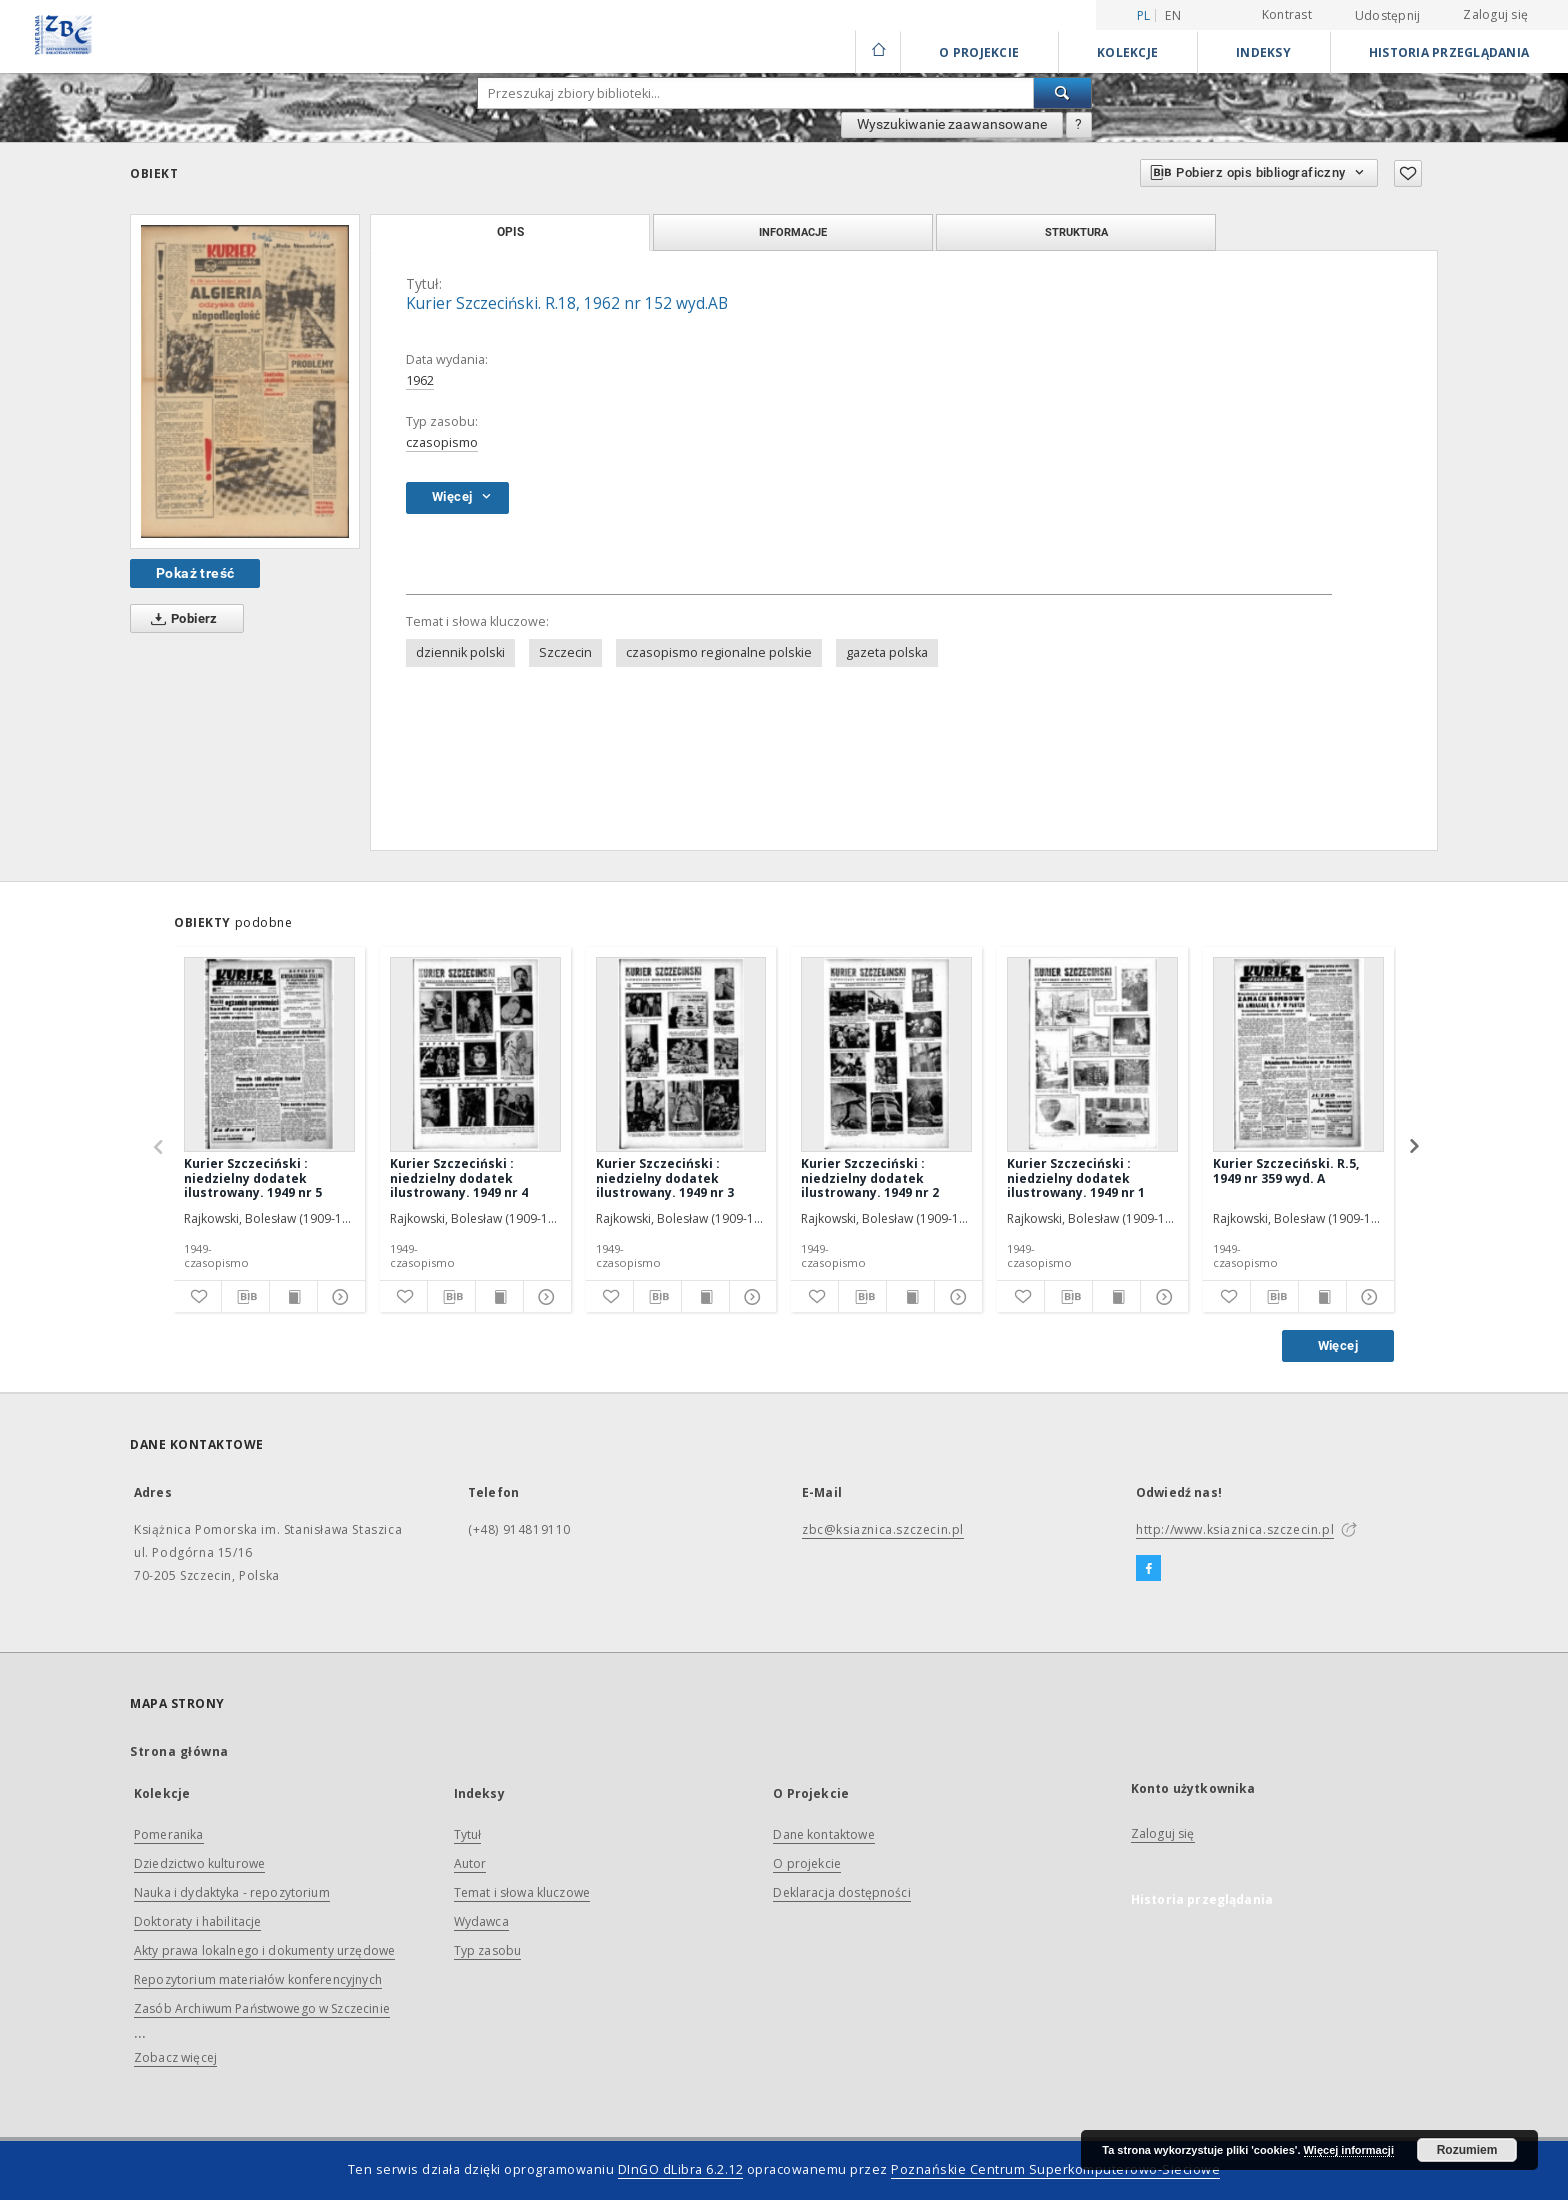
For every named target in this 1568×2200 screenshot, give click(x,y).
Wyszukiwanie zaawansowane (952, 124)
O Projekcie (979, 52)
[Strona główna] (877, 52)
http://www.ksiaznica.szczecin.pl (1235, 1529)
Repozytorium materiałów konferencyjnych (258, 1979)
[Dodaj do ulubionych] (1408, 173)
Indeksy (1263, 52)
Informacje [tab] (793, 232)
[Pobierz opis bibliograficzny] (245, 1297)
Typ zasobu (488, 1950)
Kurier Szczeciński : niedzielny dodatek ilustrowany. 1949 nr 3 (665, 1177)
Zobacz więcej (175, 2057)
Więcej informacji (1349, 2150)
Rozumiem (1467, 2150)
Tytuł (468, 1834)
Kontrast (1287, 14)
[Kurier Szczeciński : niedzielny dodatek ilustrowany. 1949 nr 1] (1092, 1054)
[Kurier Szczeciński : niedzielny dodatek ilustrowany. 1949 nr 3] (681, 1054)
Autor (470, 1863)
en (1173, 15)
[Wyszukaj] (1063, 93)
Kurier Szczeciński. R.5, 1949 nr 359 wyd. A (1286, 1170)
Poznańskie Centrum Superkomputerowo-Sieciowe (1055, 2169)
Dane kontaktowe (823, 1834)
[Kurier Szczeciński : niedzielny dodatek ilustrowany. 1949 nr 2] (886, 1054)
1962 (420, 380)
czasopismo (442, 442)
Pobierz (180, 619)
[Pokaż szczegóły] (338, 1297)
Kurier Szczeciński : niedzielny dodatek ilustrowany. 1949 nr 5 (253, 1177)
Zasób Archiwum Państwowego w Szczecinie (262, 2008)
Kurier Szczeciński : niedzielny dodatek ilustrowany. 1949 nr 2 (870, 1177)
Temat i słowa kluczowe (522, 1892)
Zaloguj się (1495, 14)
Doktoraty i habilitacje (197, 1921)
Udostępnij (1388, 16)
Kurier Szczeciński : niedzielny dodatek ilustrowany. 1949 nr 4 (459, 1177)
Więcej (1338, 1345)
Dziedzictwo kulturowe (199, 1863)
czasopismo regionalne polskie (719, 652)
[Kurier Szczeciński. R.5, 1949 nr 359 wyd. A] (1298, 1054)
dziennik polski (460, 652)
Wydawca (481, 1921)
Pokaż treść (195, 573)
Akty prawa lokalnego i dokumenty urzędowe (264, 1950)
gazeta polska (887, 652)
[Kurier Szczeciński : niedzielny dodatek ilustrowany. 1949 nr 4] (475, 1054)
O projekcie (807, 1863)
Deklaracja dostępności (841, 1892)
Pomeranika (169, 1834)
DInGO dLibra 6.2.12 (681, 2169)
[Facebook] (1148, 1569)
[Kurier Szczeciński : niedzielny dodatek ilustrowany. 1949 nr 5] (269, 1054)
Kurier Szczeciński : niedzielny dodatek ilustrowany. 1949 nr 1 (1076, 1177)
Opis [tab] (510, 232)
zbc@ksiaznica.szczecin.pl (883, 1529)
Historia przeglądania (1449, 52)
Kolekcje (1127, 52)
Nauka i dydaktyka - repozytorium (232, 1892)
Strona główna (179, 1751)
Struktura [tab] (1076, 232)
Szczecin (565, 652)
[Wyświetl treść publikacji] (293, 1297)
